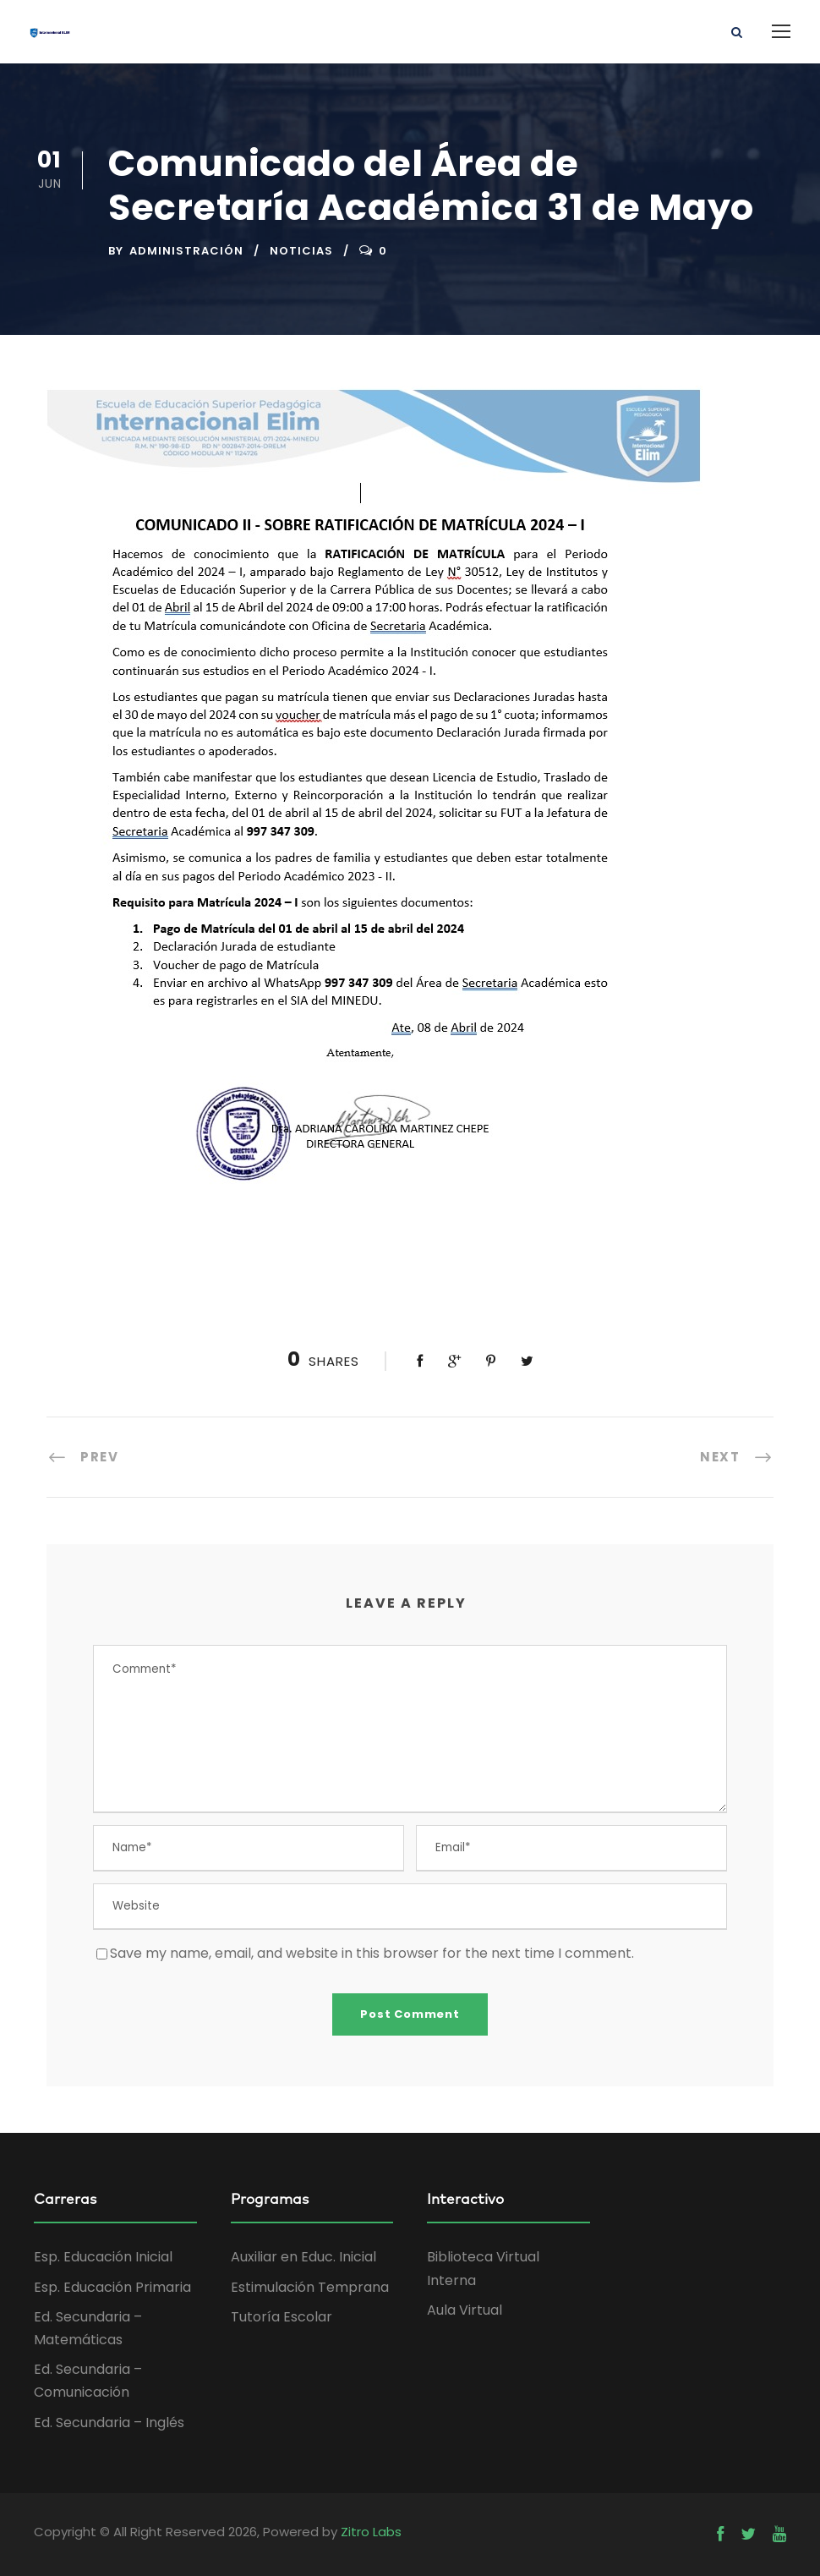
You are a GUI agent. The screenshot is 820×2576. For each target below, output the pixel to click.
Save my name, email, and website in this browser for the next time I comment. (372, 1953)
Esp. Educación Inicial (103, 2256)
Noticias (301, 251)
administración (186, 251)
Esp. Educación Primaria (112, 2287)
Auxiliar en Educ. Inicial (303, 2256)
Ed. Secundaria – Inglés (109, 2422)
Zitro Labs (371, 2531)
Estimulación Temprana (310, 2287)
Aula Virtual (464, 2310)
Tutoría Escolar (281, 2317)
